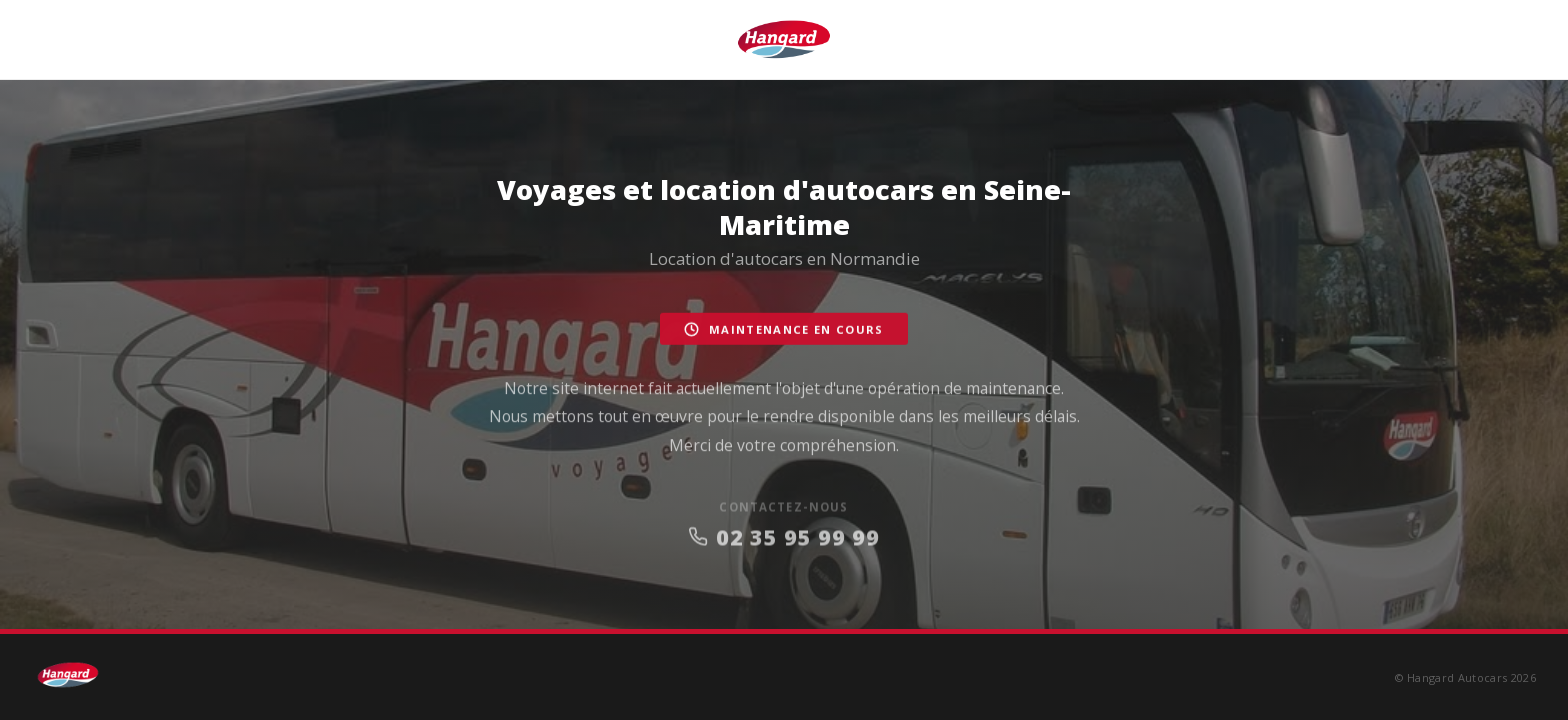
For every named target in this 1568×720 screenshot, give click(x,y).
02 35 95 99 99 (783, 542)
